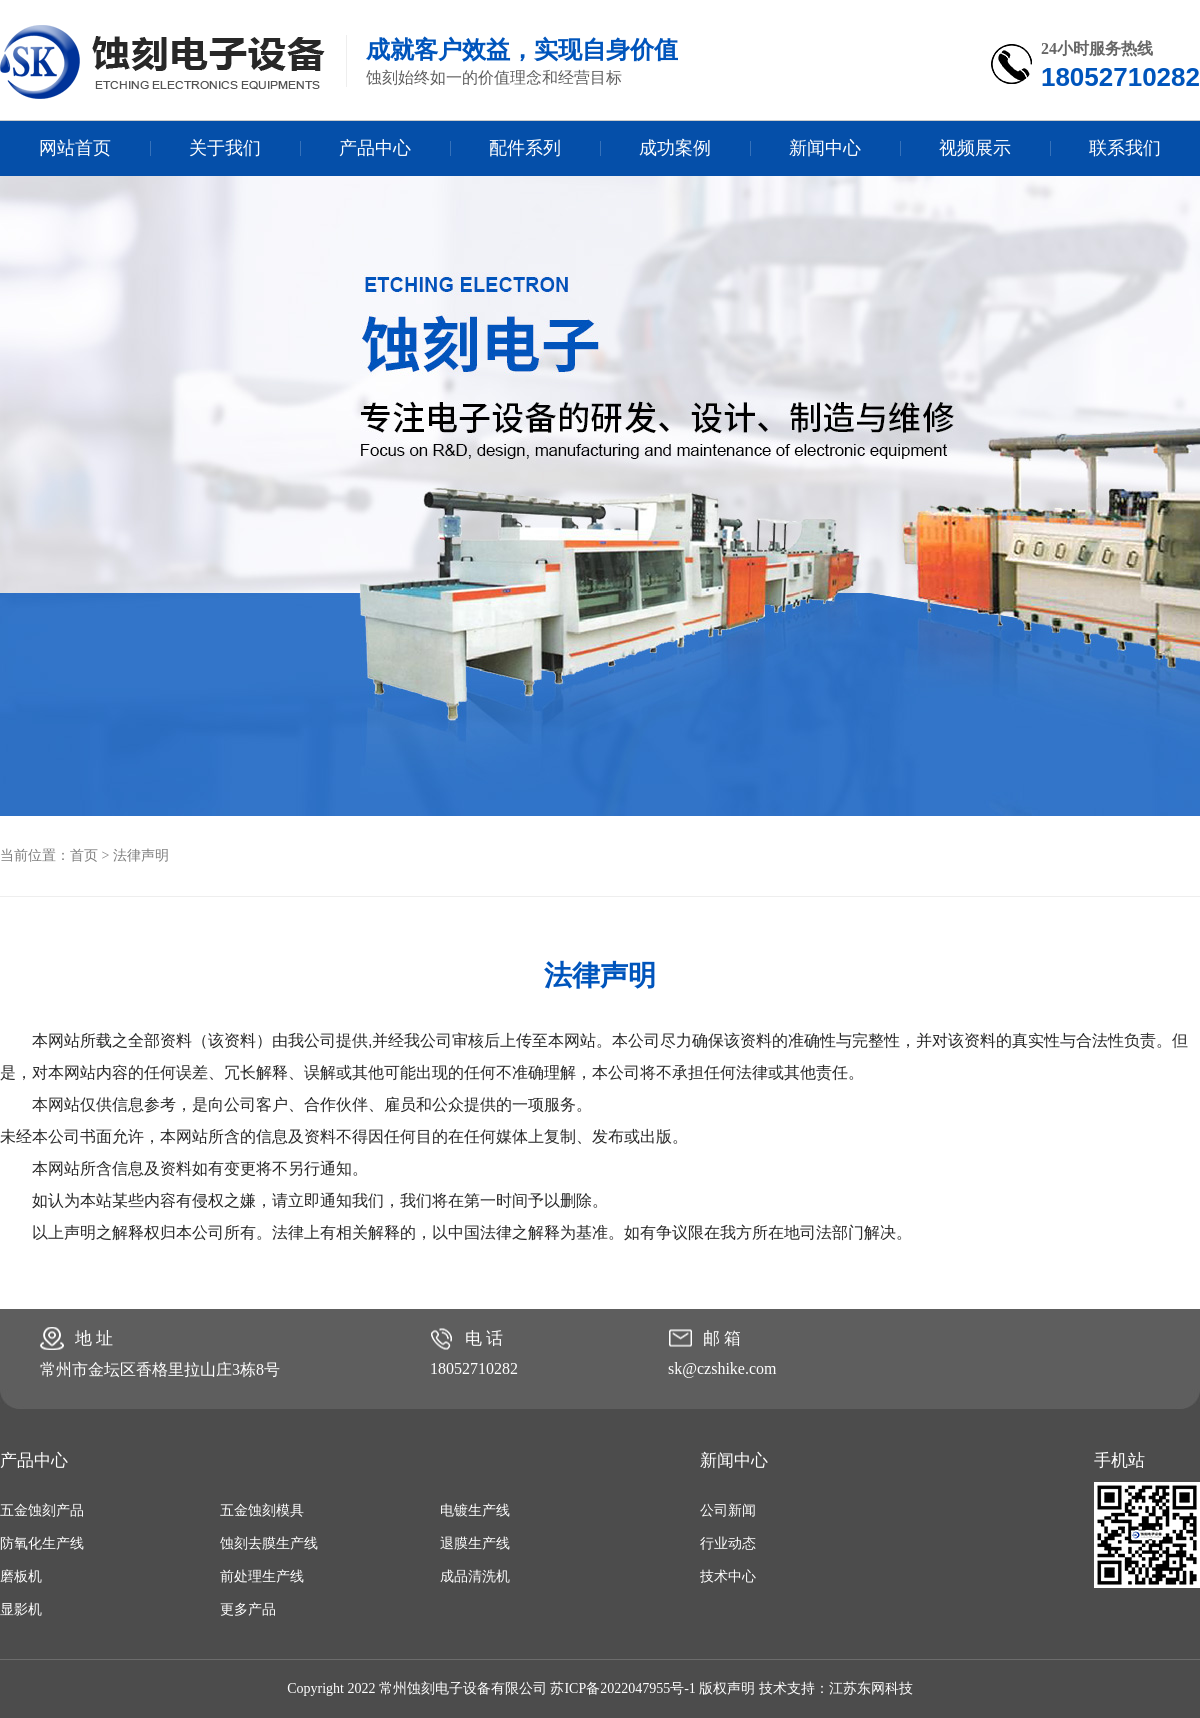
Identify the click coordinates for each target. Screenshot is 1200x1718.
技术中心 (728, 1576)
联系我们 (1125, 148)
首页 (84, 855)
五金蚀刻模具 (262, 1510)
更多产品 (248, 1609)
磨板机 (21, 1576)
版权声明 (727, 1688)
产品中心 (375, 148)
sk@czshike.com (722, 1368)
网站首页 (75, 148)
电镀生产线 (475, 1510)
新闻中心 (825, 148)
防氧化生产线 (42, 1543)
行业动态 (728, 1543)
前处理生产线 (262, 1576)
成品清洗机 (475, 1576)
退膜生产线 (475, 1543)
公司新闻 (728, 1510)
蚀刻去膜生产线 (269, 1543)
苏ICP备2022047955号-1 (622, 1688)
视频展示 (975, 148)
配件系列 (525, 148)
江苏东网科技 (871, 1688)
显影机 (21, 1609)
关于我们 (225, 148)
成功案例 (675, 148)
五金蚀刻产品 (42, 1510)
